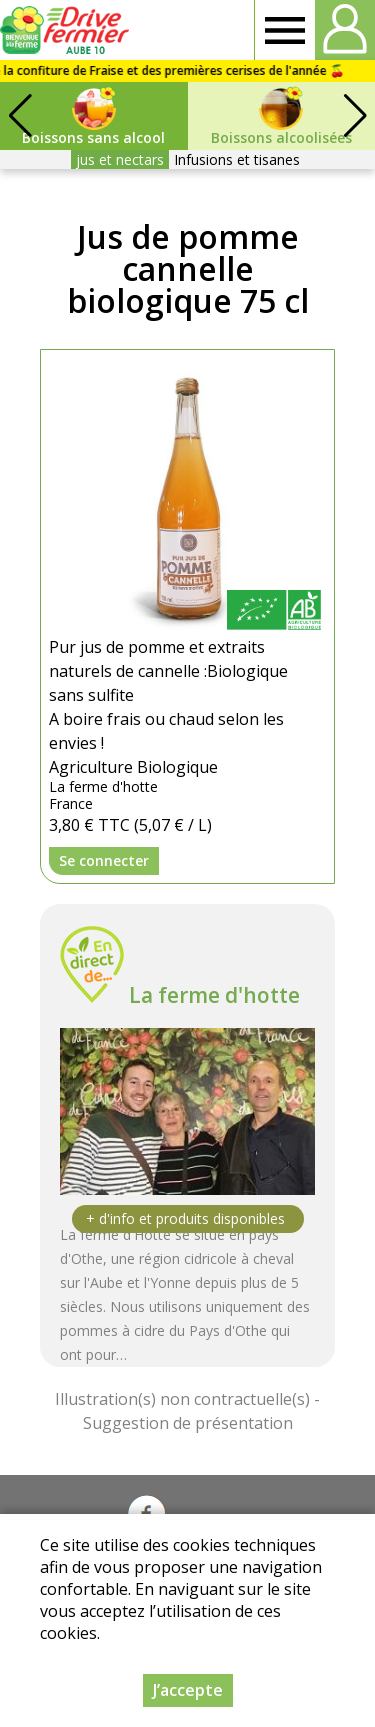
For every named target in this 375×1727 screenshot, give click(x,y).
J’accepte (188, 1690)
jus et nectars (120, 159)
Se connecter (104, 860)
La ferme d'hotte (214, 995)
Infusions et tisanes (237, 159)
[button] (355, 116)
